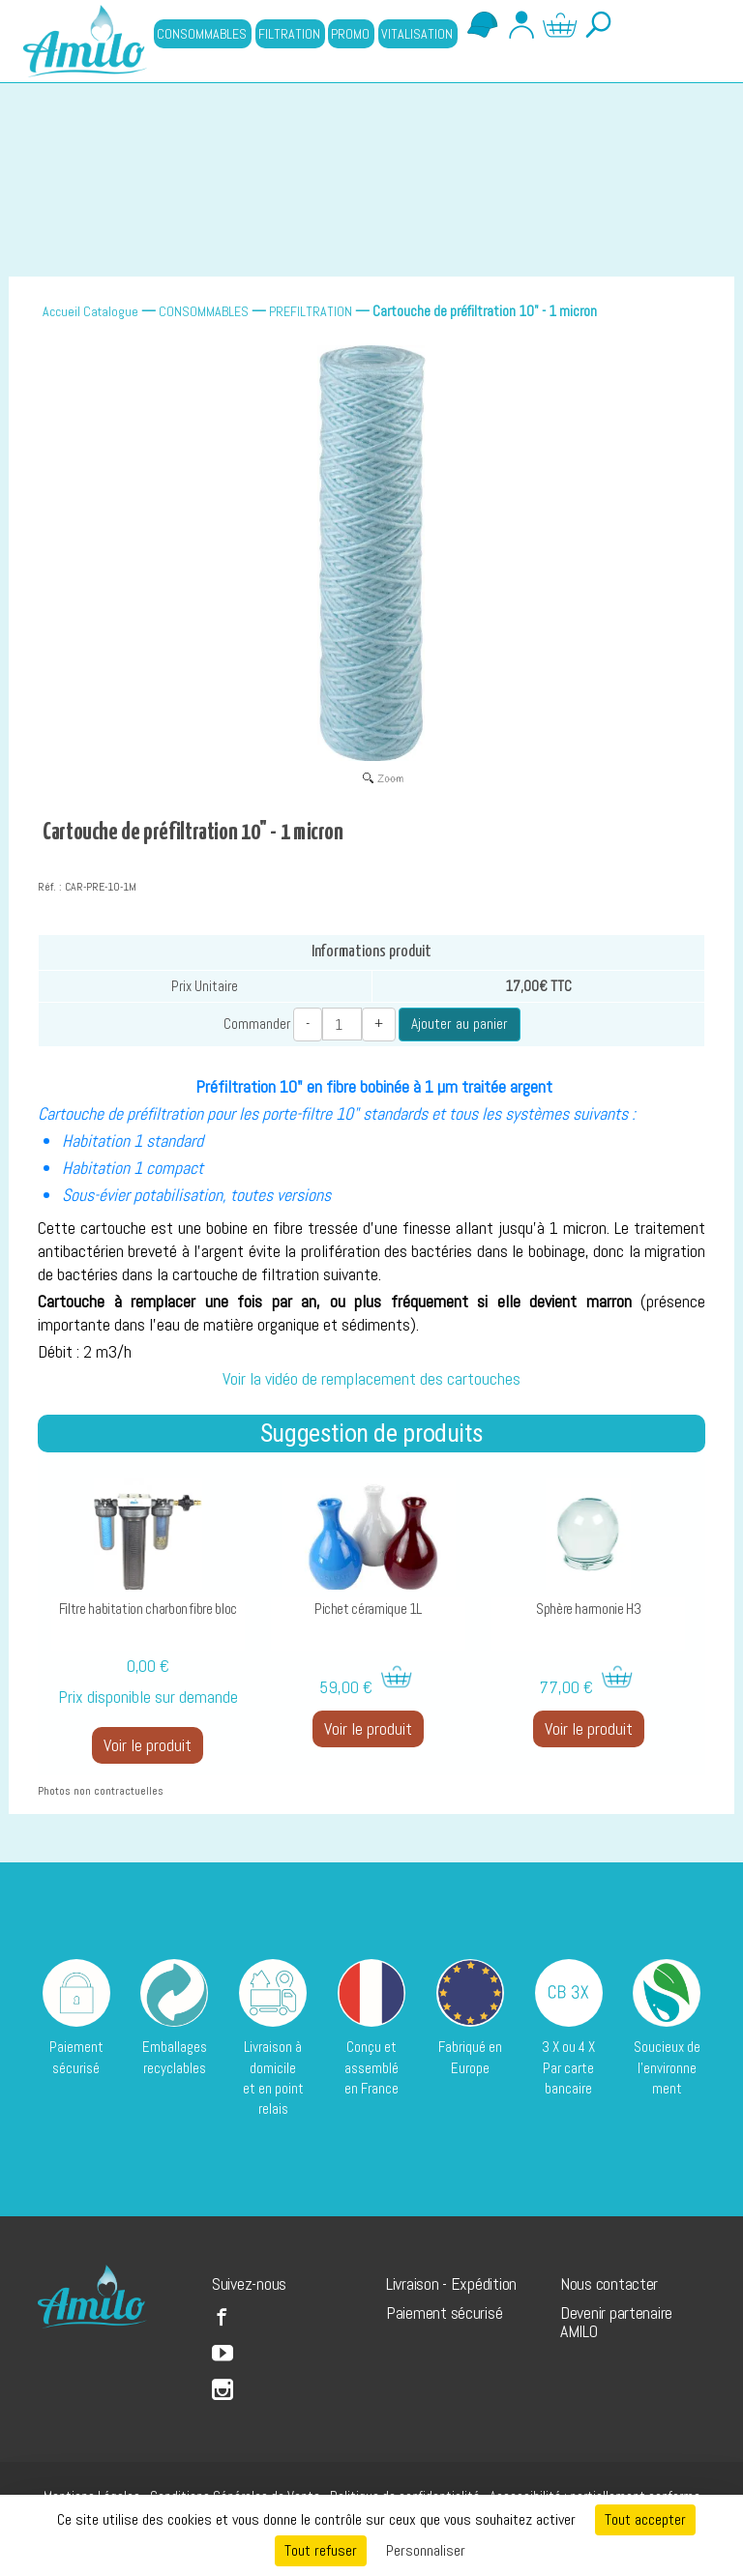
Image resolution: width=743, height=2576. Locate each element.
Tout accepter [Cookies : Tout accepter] (645, 2519)
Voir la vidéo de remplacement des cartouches (371, 1379)
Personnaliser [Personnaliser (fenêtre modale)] (425, 2550)
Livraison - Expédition (451, 2283)
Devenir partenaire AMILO (616, 2322)
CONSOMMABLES (202, 34)
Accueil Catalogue (90, 311)
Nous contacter (609, 2283)
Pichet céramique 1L (368, 1608)
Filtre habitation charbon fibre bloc (148, 1608)
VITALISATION (417, 34)
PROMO (350, 34)
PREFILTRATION (310, 311)
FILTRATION (289, 34)
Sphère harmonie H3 (588, 1608)
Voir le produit (148, 1745)
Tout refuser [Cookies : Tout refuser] (320, 2550)
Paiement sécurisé (444, 2312)
